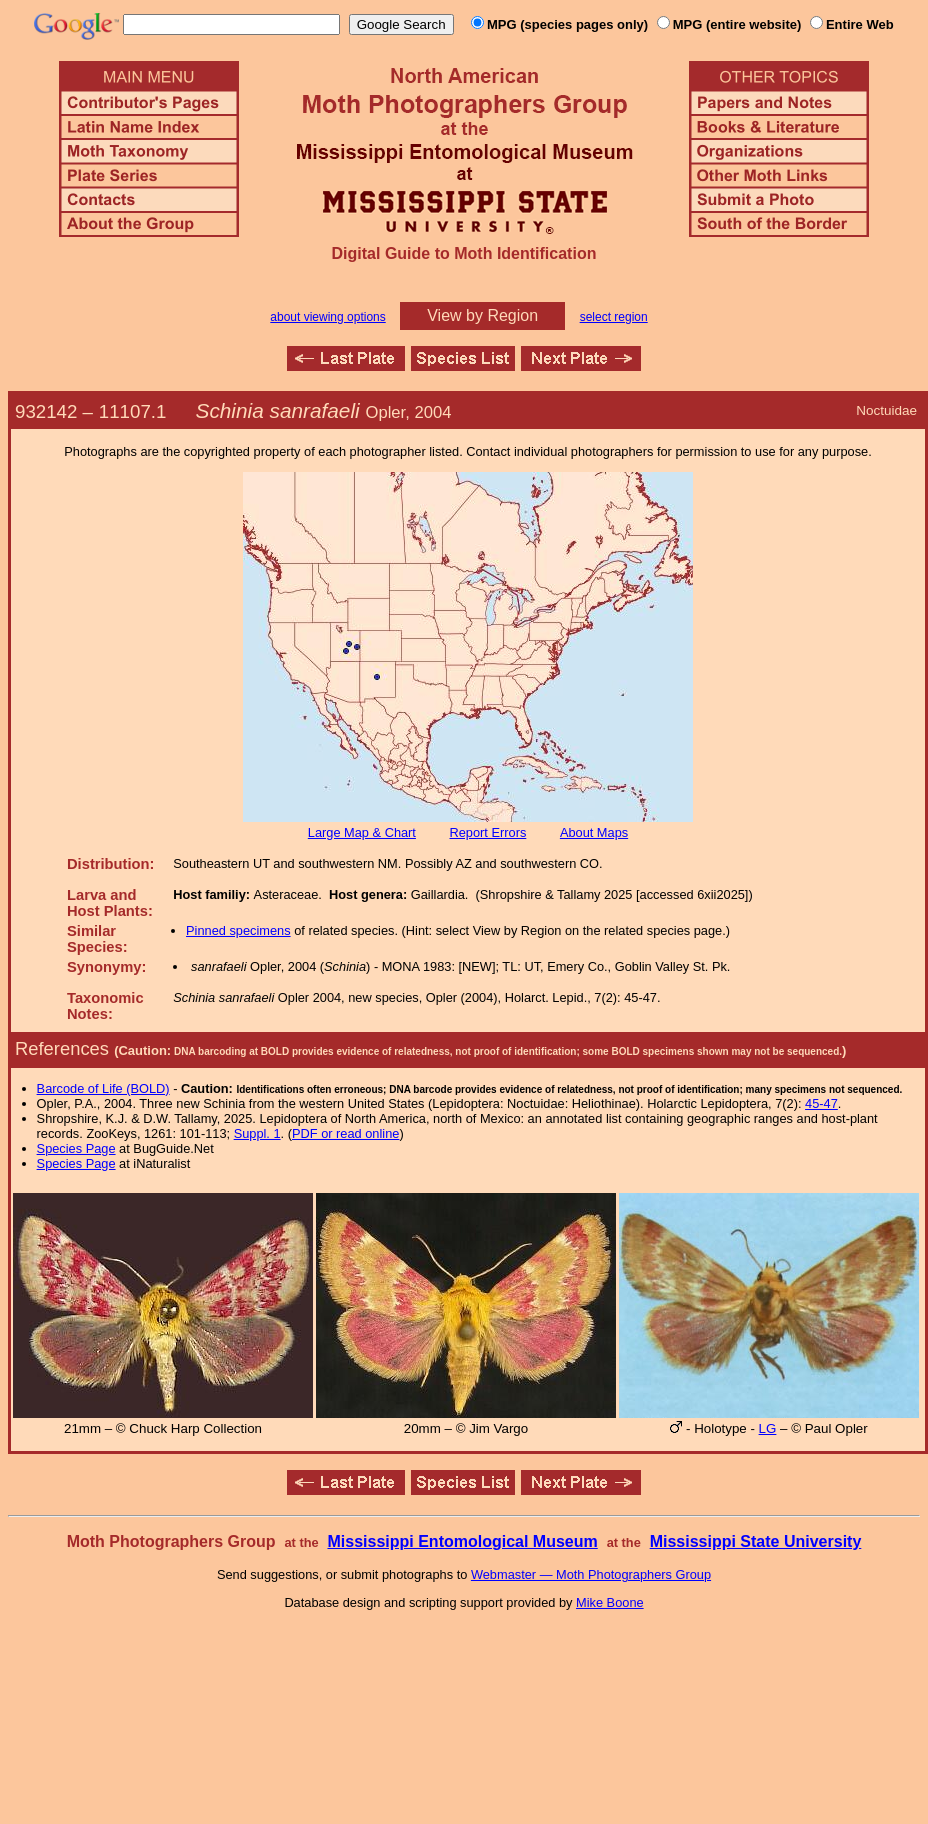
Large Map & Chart (362, 832)
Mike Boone (610, 1602)
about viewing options (327, 317)
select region (614, 317)
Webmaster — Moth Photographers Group (591, 1574)
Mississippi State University (756, 1541)
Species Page (76, 1148)
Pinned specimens (238, 930)
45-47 (821, 1103)
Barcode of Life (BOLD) (103, 1088)
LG (768, 1428)
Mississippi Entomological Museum (462, 1541)
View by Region (482, 315)
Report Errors (488, 832)
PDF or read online (345, 1133)
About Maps (594, 832)
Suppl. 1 (257, 1133)
